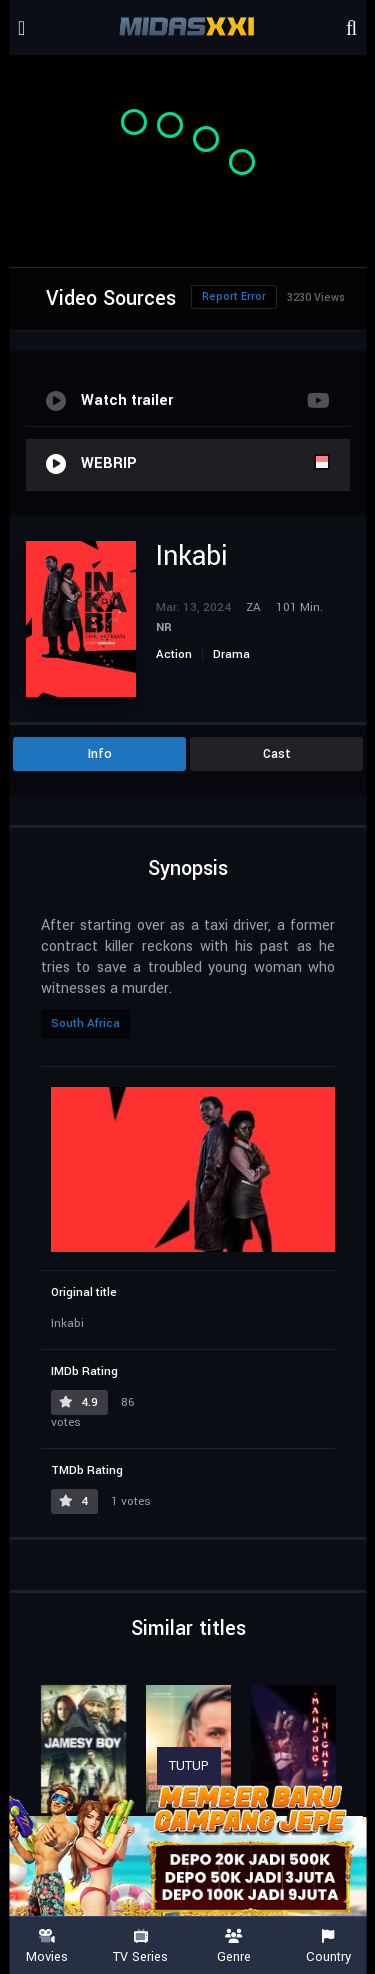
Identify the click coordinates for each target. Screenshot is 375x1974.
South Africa (85, 1023)
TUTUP (189, 1766)
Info (100, 754)
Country (328, 1946)
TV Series (141, 1946)
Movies (47, 1946)
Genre (235, 1946)
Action (174, 654)
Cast (277, 754)
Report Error (234, 296)
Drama (231, 654)
